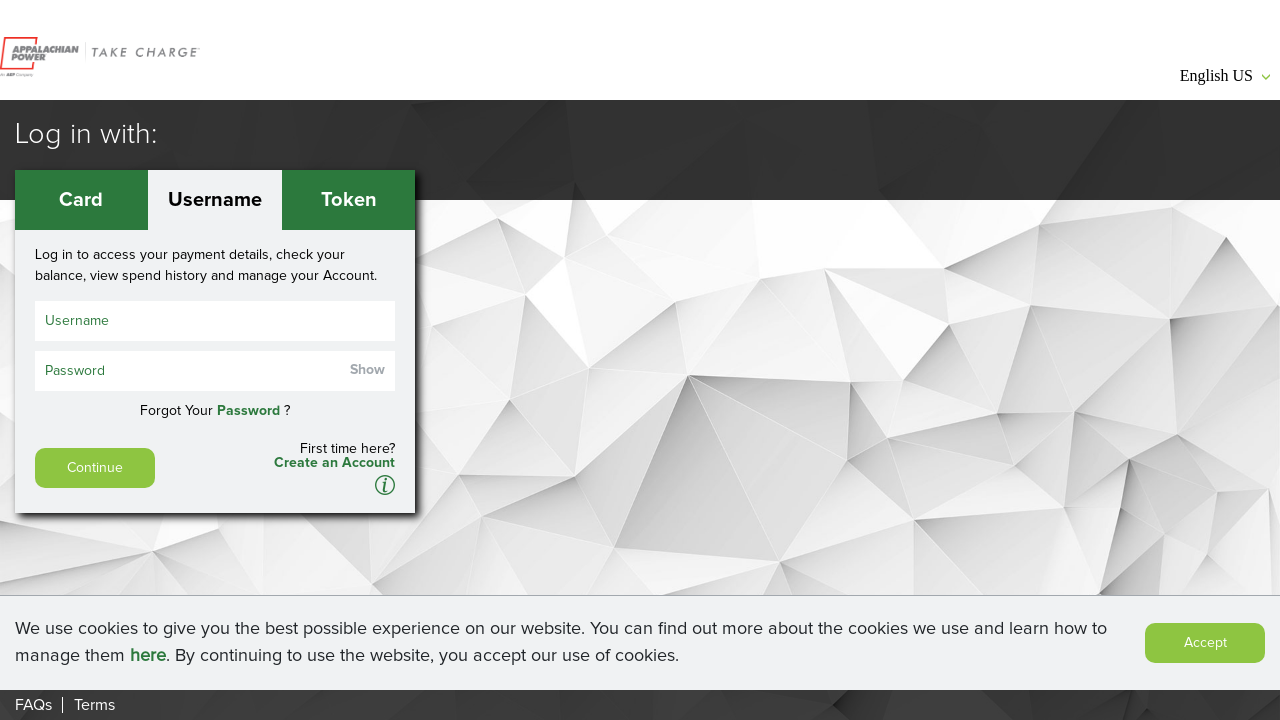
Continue (95, 468)
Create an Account (334, 463)
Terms (94, 705)
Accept (1205, 645)
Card (81, 200)
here (148, 658)
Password (248, 411)
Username (215, 200)
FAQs (33, 705)
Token (349, 200)
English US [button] (1225, 75)
